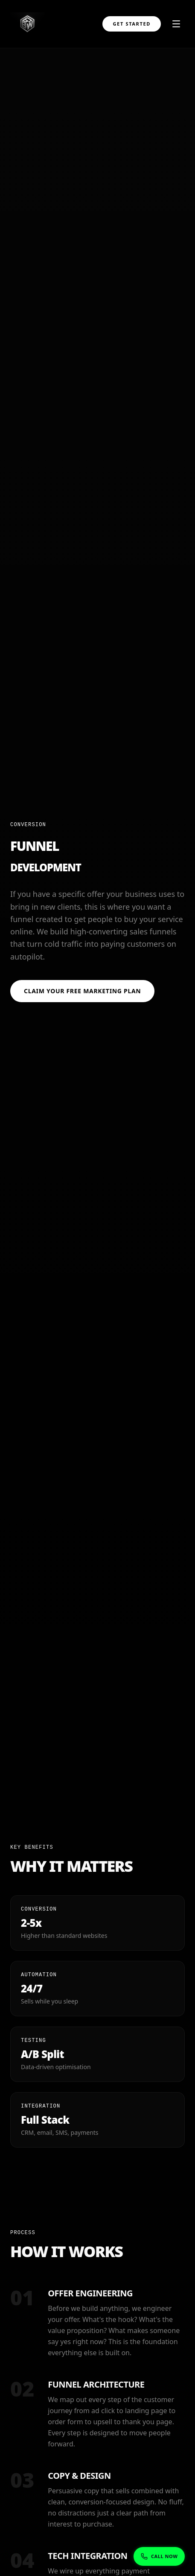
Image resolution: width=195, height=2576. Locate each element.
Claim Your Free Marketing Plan (82, 992)
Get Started (132, 23)
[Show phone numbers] (159, 2556)
